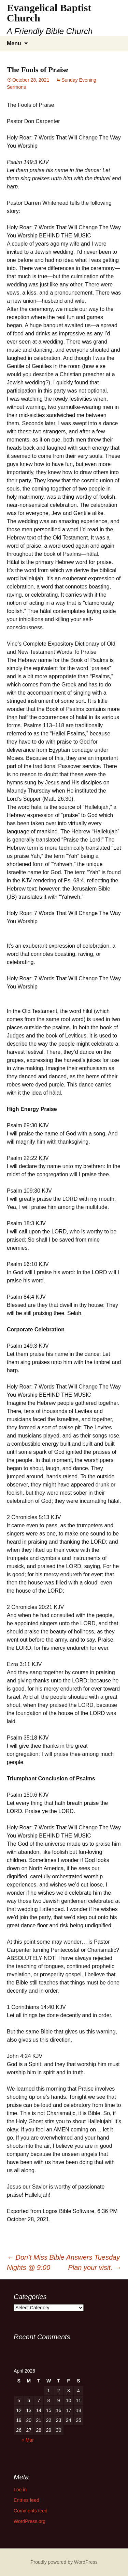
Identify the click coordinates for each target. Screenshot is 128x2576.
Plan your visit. (94, 2267)
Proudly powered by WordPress (64, 2562)
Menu (14, 43)
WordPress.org (29, 2521)
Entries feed (26, 2500)
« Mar (28, 2440)
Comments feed (30, 2510)
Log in (20, 2489)
